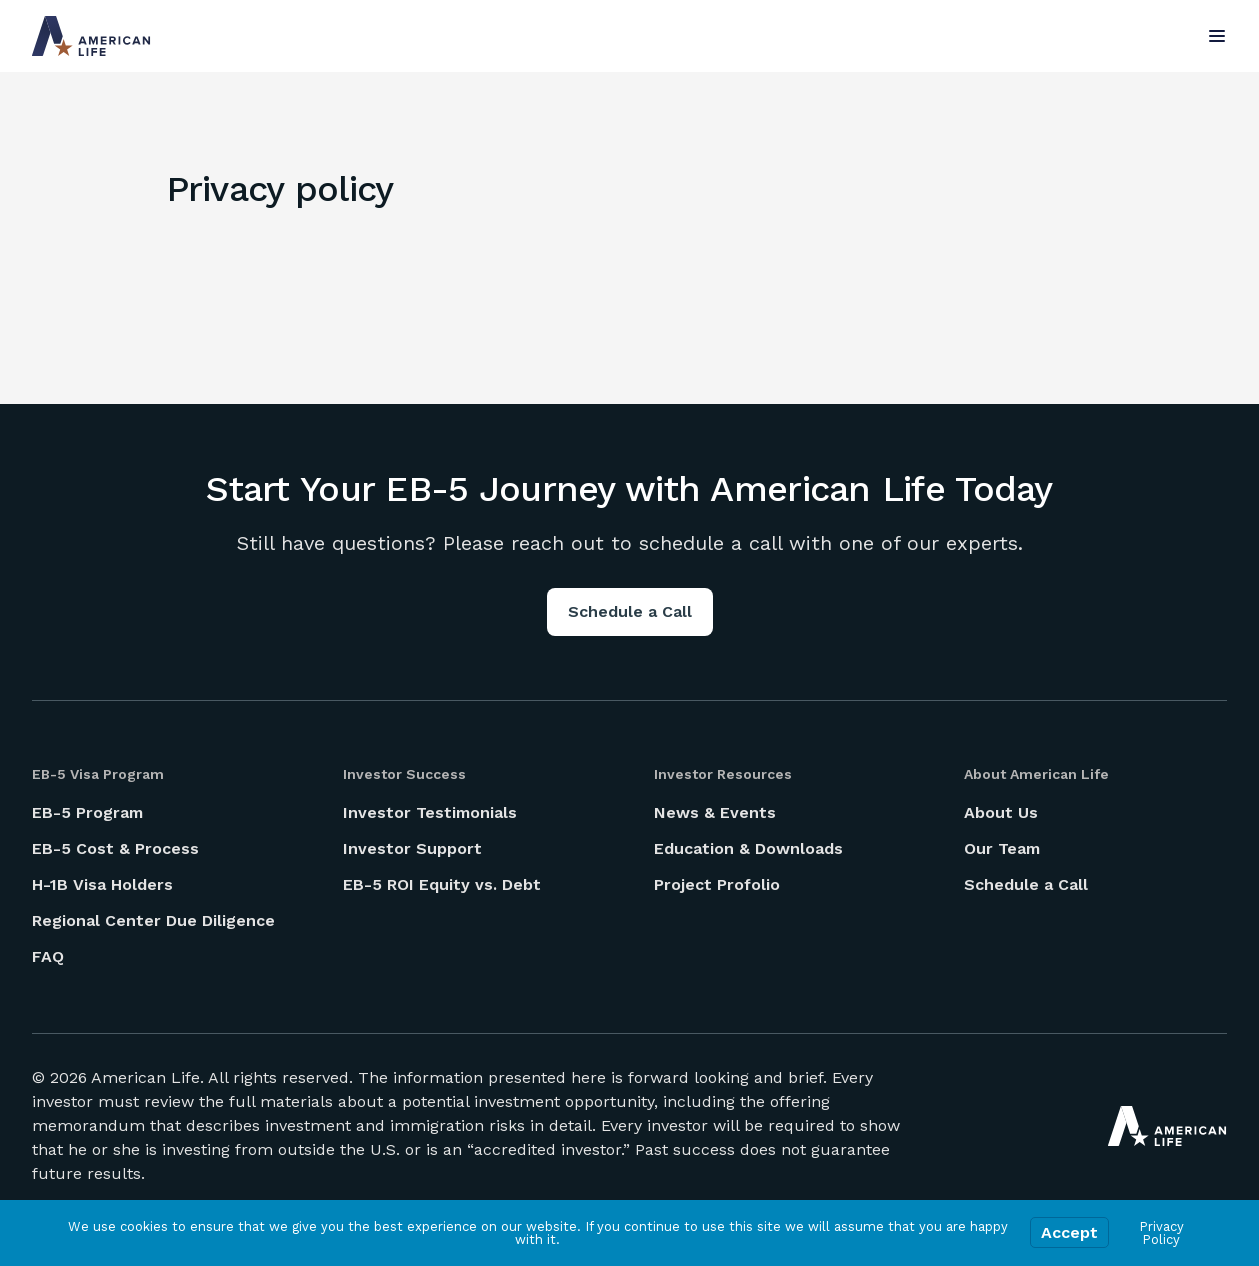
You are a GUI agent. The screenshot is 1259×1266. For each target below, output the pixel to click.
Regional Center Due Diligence (153, 920)
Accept (1069, 1232)
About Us (1001, 812)
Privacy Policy (1161, 1233)
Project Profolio (717, 884)
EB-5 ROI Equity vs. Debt (442, 884)
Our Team (1002, 848)
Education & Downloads (748, 848)
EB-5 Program (87, 812)
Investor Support (412, 848)
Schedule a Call (630, 611)
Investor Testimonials (430, 812)
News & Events (715, 812)
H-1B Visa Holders (102, 884)
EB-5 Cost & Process (115, 848)
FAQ (48, 956)
